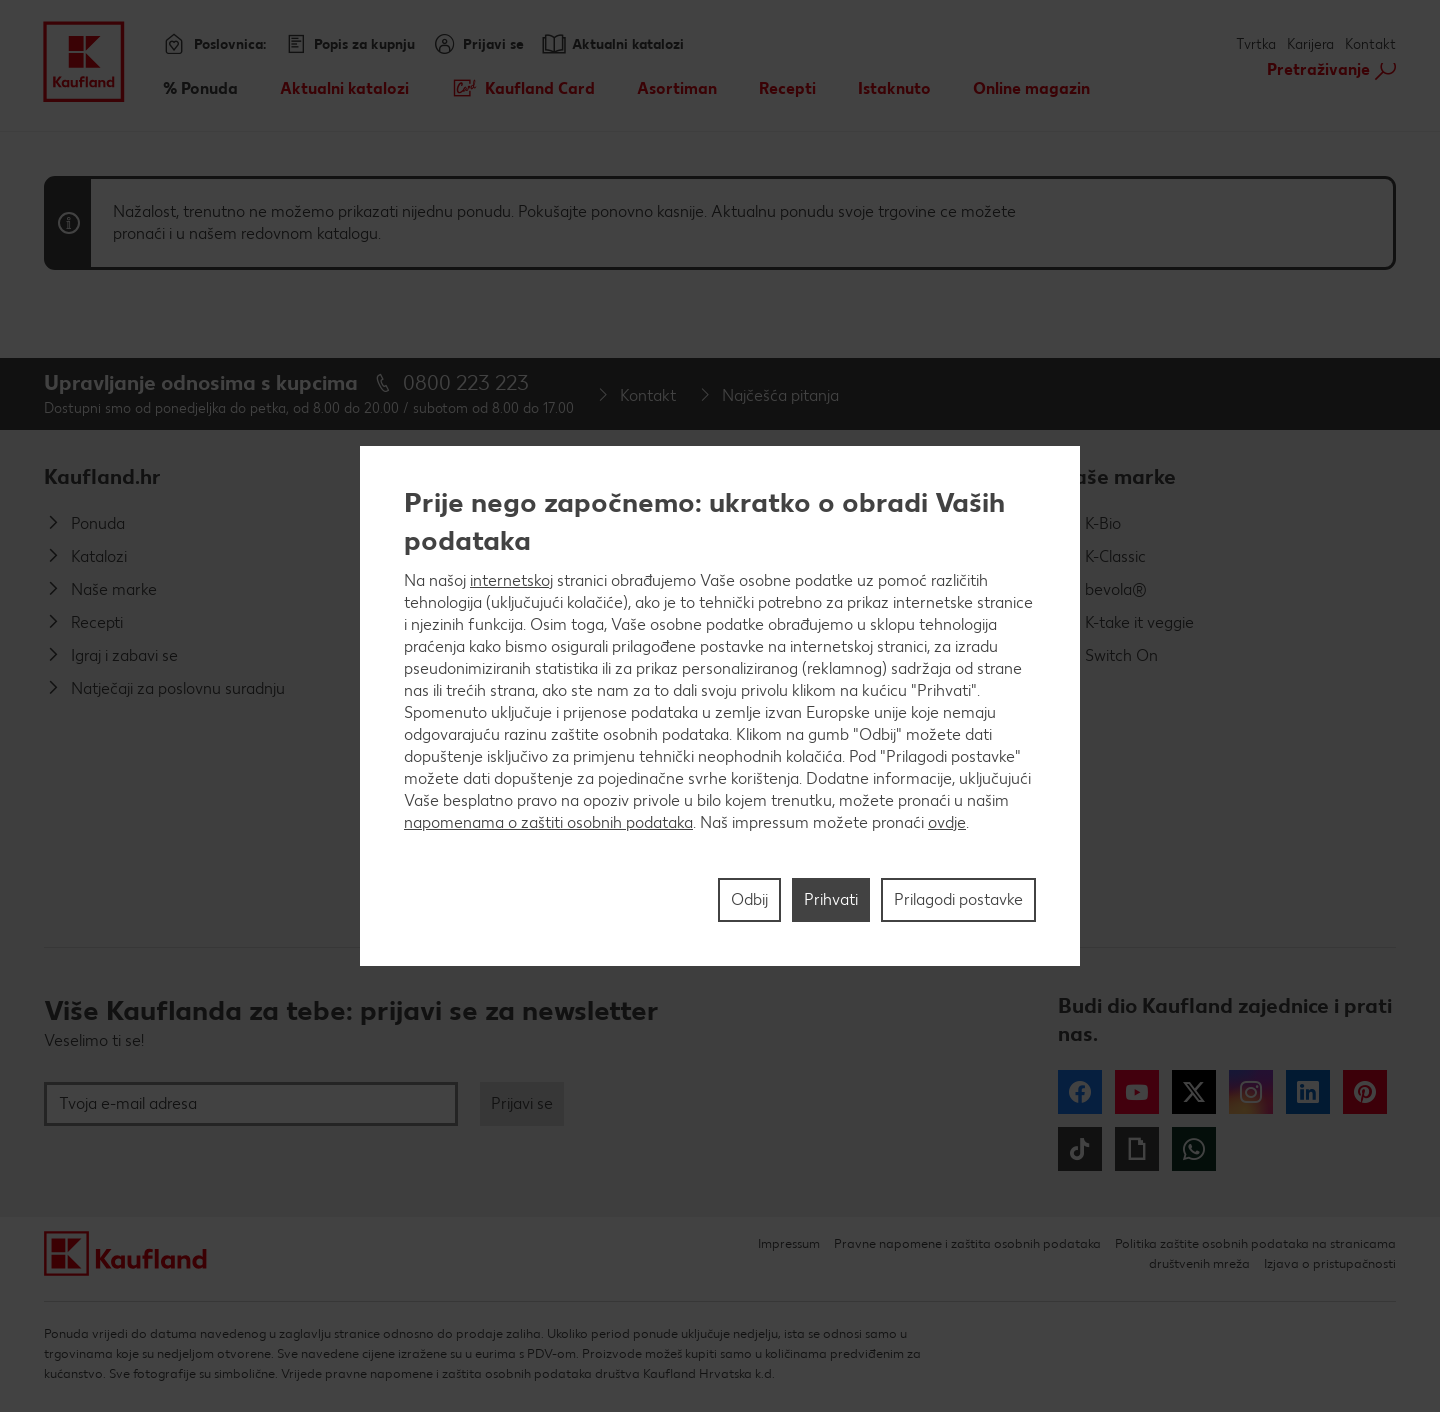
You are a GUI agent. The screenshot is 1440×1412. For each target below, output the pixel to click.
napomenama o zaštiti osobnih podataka (548, 822)
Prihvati (831, 899)
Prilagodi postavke (958, 899)
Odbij (749, 899)
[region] (720, 706)
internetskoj (511, 580)
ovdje (947, 822)
